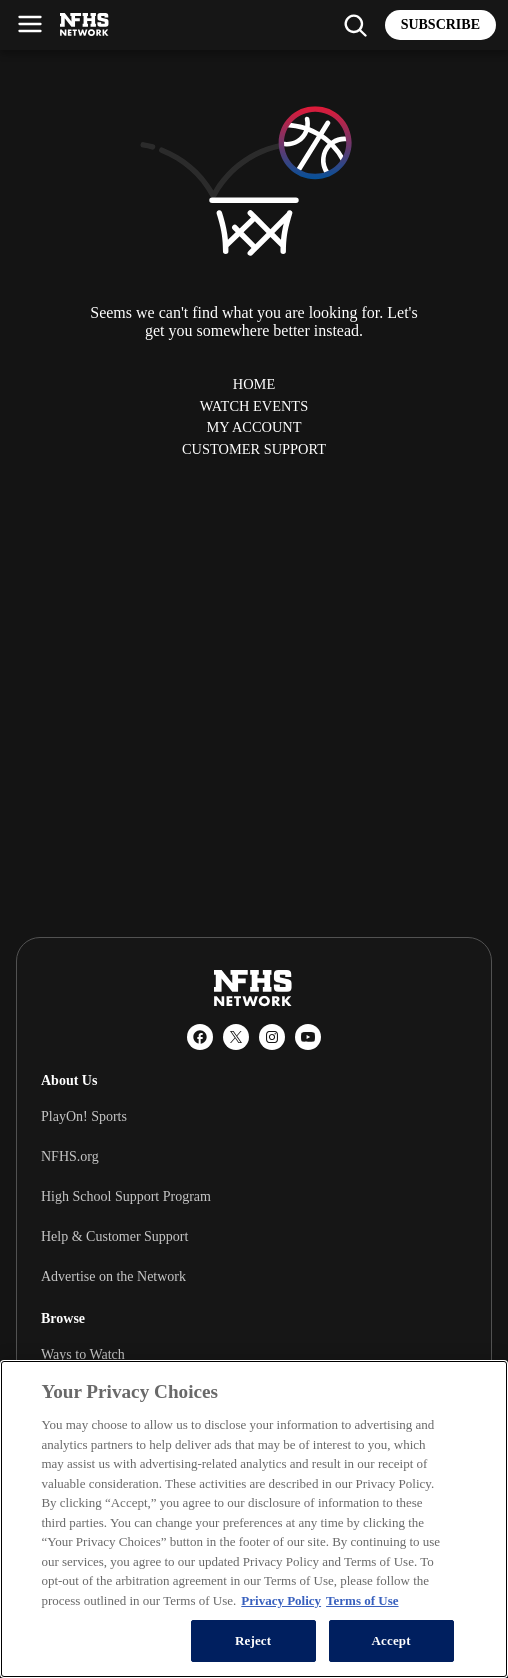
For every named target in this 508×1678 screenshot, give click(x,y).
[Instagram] (272, 1037)
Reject (253, 1640)
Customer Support (254, 449)
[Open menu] (30, 24)
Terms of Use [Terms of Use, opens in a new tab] (362, 1600)
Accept (391, 1640)
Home (254, 384)
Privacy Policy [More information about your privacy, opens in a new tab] (281, 1600)
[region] (254, 1519)
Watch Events (254, 406)
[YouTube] (308, 1037)
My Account (253, 427)
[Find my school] (355, 25)
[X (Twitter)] (236, 1037)
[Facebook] (200, 1037)
